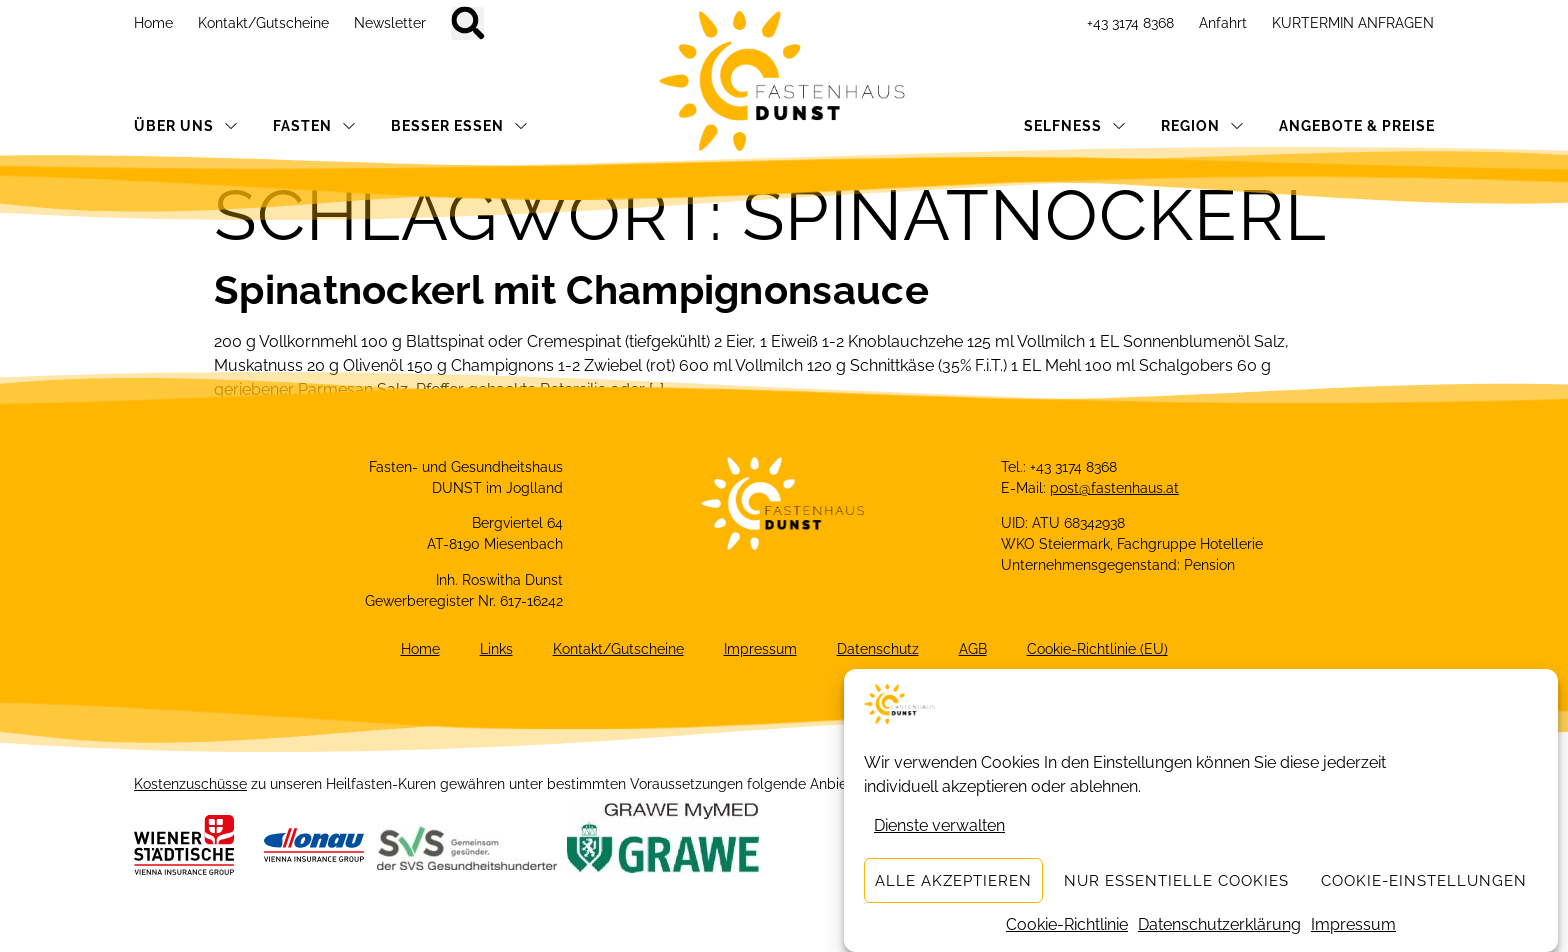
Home (153, 23)
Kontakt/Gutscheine (263, 23)
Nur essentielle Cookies (1176, 881)
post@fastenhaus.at (1114, 488)
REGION (1202, 126)
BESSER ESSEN (459, 126)
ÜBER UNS (186, 126)
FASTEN (314, 126)
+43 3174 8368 (1130, 23)
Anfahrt (1223, 23)
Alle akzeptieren (953, 881)
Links (496, 649)
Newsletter (390, 23)
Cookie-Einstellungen (1424, 881)
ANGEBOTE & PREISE (1357, 126)
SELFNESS (1075, 126)
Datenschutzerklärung (1219, 925)
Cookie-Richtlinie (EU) (1097, 649)
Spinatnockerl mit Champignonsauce (571, 289)
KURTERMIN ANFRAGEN (1353, 23)
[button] (467, 23)
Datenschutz (878, 649)
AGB (973, 649)
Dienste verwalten (939, 826)
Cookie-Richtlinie (1067, 925)
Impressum (1353, 925)
